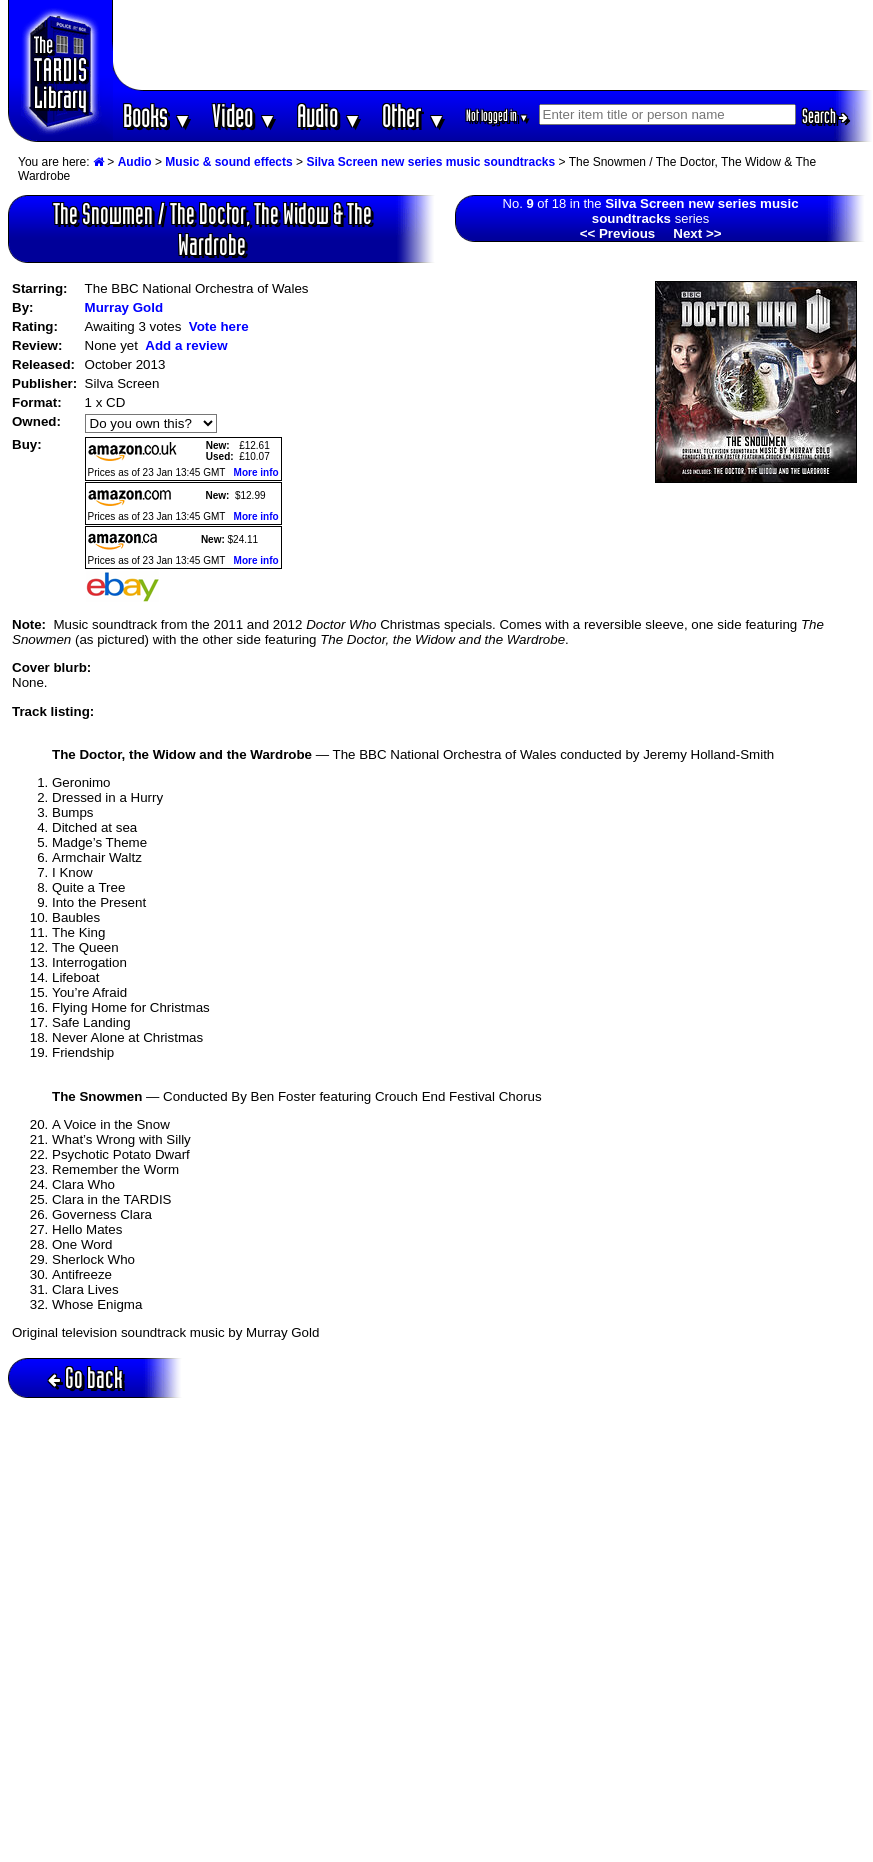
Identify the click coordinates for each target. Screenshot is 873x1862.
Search (825, 116)
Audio (329, 115)
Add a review (186, 345)
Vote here (219, 326)
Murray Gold (124, 307)
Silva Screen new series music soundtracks (430, 162)
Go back (85, 1377)
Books (157, 115)
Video (244, 115)
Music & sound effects (228, 162)
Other (414, 115)
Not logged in (497, 115)
